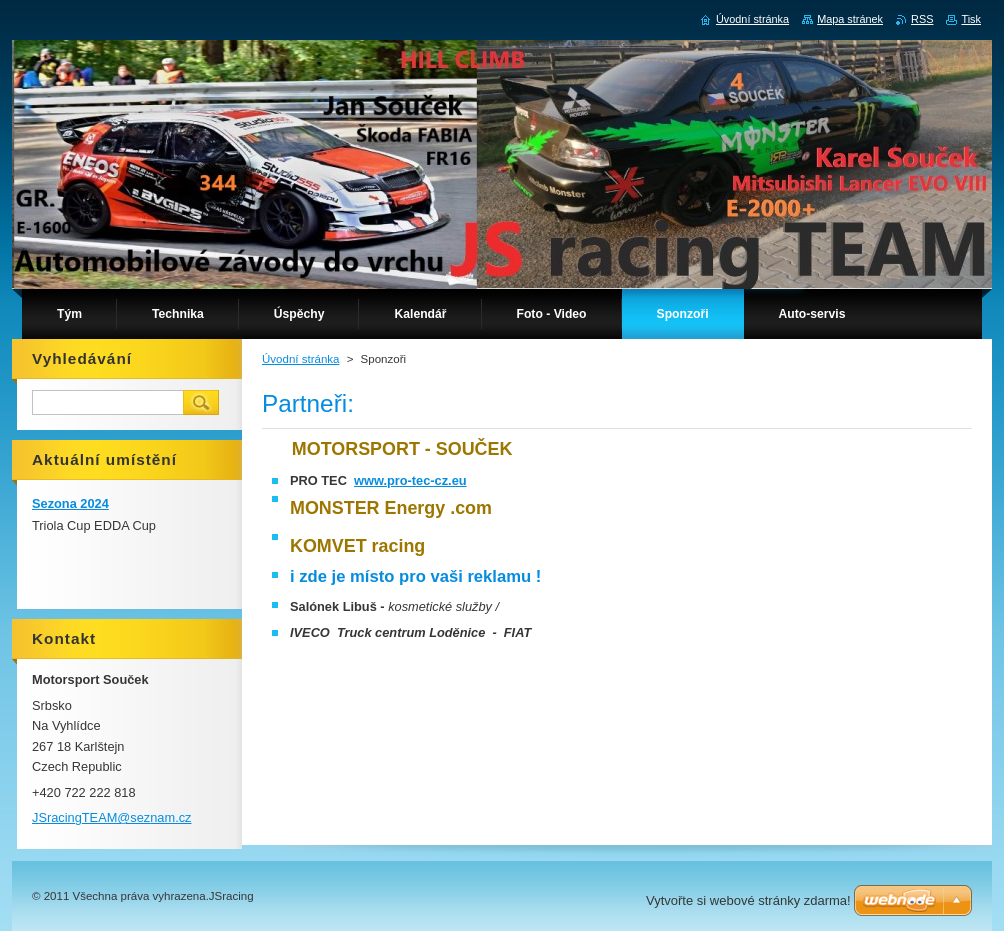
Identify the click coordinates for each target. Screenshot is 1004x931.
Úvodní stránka (300, 359)
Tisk (971, 19)
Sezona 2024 (70, 503)
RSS (922, 19)
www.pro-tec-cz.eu (410, 480)
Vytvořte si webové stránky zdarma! (748, 900)
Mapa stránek (850, 19)
